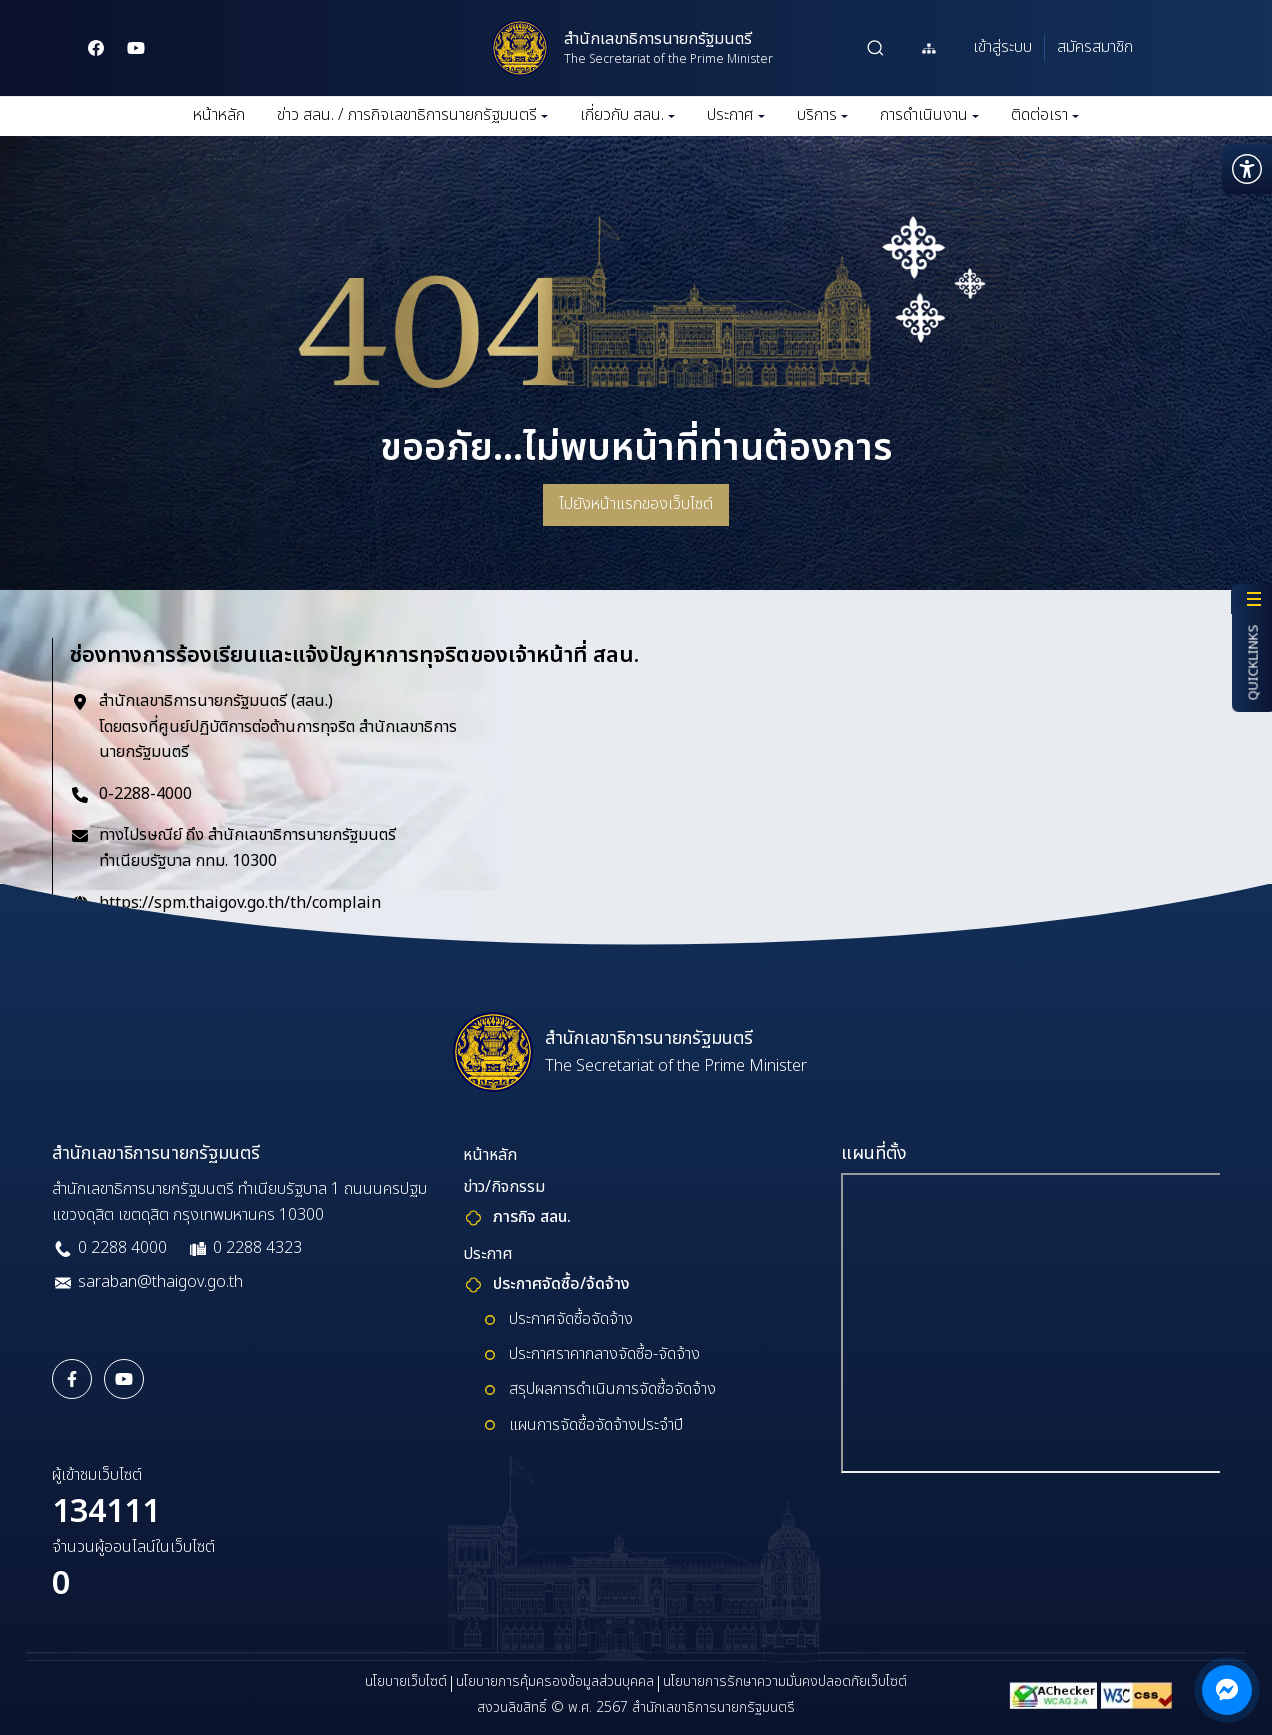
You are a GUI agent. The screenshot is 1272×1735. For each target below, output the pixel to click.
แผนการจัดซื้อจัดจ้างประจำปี (596, 1425)
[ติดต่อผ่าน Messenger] (1227, 1690)
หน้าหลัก (219, 115)
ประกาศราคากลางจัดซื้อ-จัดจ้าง (604, 1354)
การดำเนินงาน (929, 115)
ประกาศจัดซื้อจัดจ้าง (571, 1319)
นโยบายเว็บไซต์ (406, 1681)
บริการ (822, 115)
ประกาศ (736, 115)
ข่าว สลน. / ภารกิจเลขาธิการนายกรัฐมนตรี (412, 115)
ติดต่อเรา (1045, 115)
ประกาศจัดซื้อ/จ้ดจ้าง (561, 1284)
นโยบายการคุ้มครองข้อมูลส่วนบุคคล (555, 1681)
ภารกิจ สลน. (532, 1217)
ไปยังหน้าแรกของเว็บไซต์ (636, 504)
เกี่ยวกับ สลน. (627, 115)
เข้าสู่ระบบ (1002, 47)
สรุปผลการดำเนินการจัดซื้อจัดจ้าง (612, 1389)
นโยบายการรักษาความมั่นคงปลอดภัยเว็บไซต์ (785, 1681)
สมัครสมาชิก (1095, 47)
